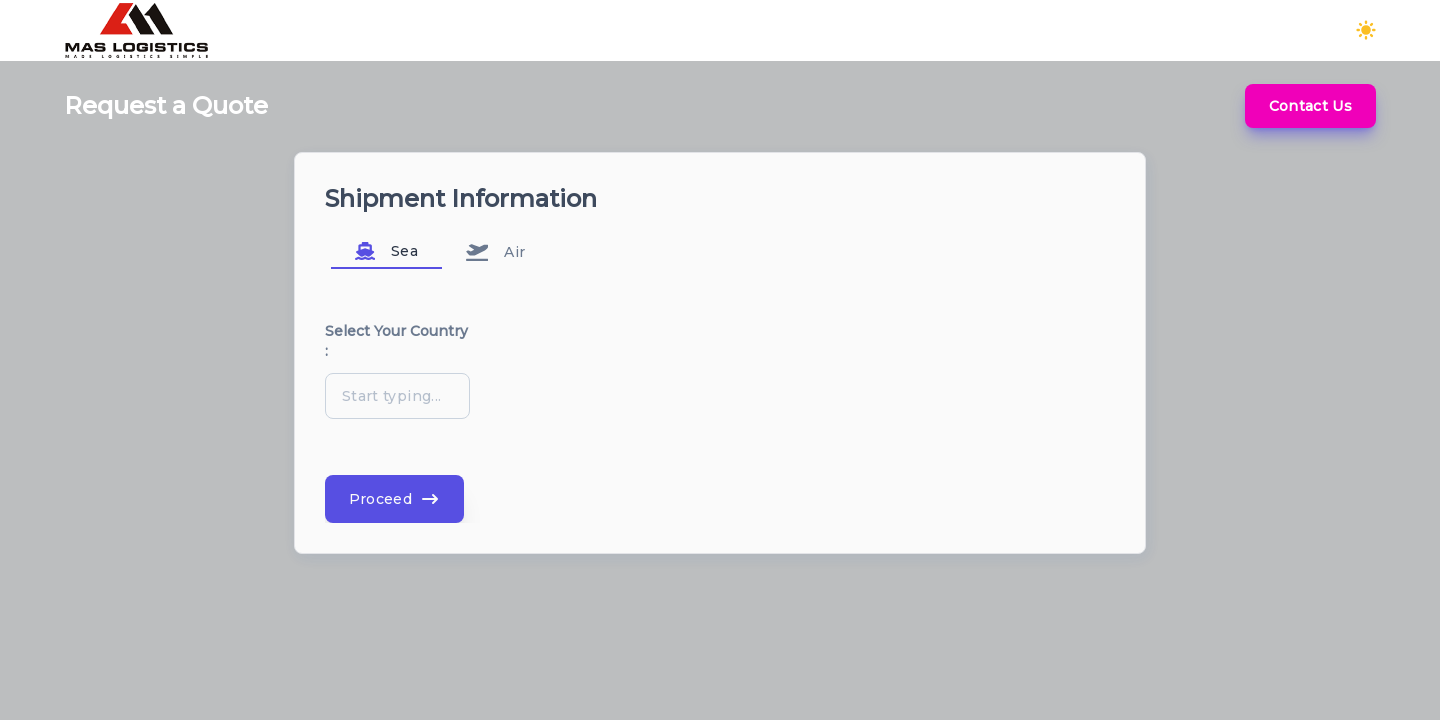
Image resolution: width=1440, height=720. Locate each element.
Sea (386, 251)
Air (496, 252)
